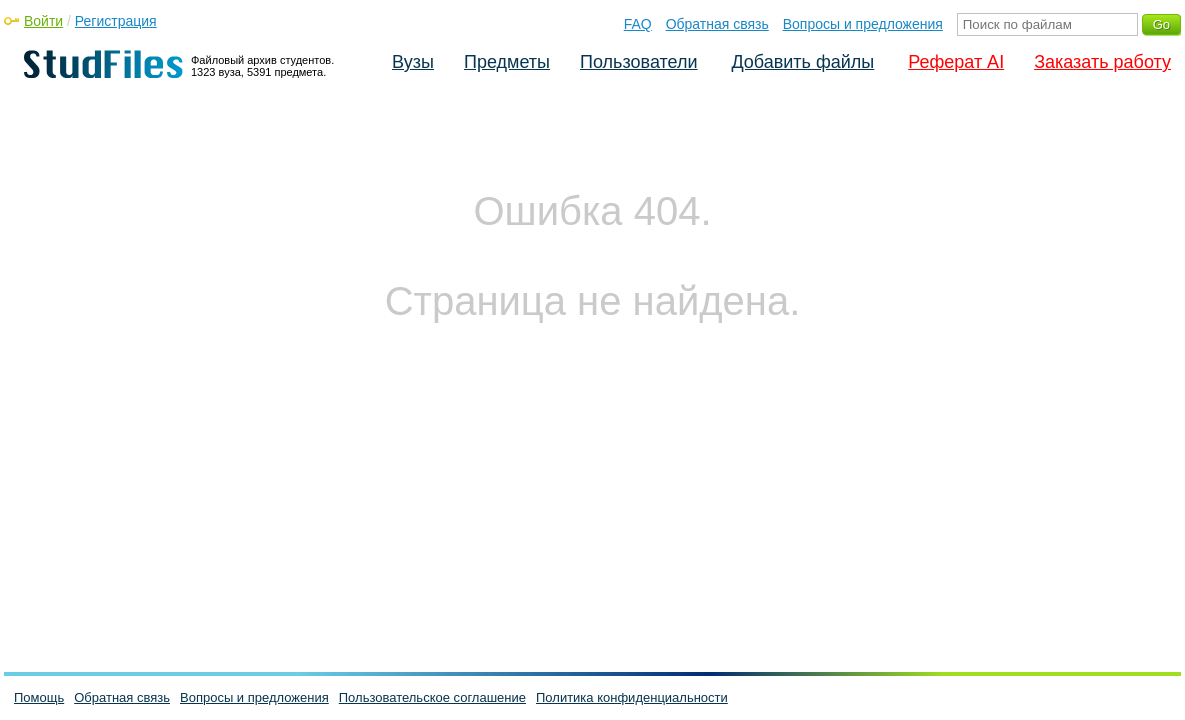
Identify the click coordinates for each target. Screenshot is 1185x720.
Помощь (39, 697)
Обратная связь (717, 24)
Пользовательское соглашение (432, 697)
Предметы (507, 62)
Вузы (413, 62)
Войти (43, 21)
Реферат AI (956, 62)
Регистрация (116, 21)
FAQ (638, 24)
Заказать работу (1102, 62)
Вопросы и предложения (863, 24)
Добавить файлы (802, 62)
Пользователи (638, 62)
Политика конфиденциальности (632, 697)
